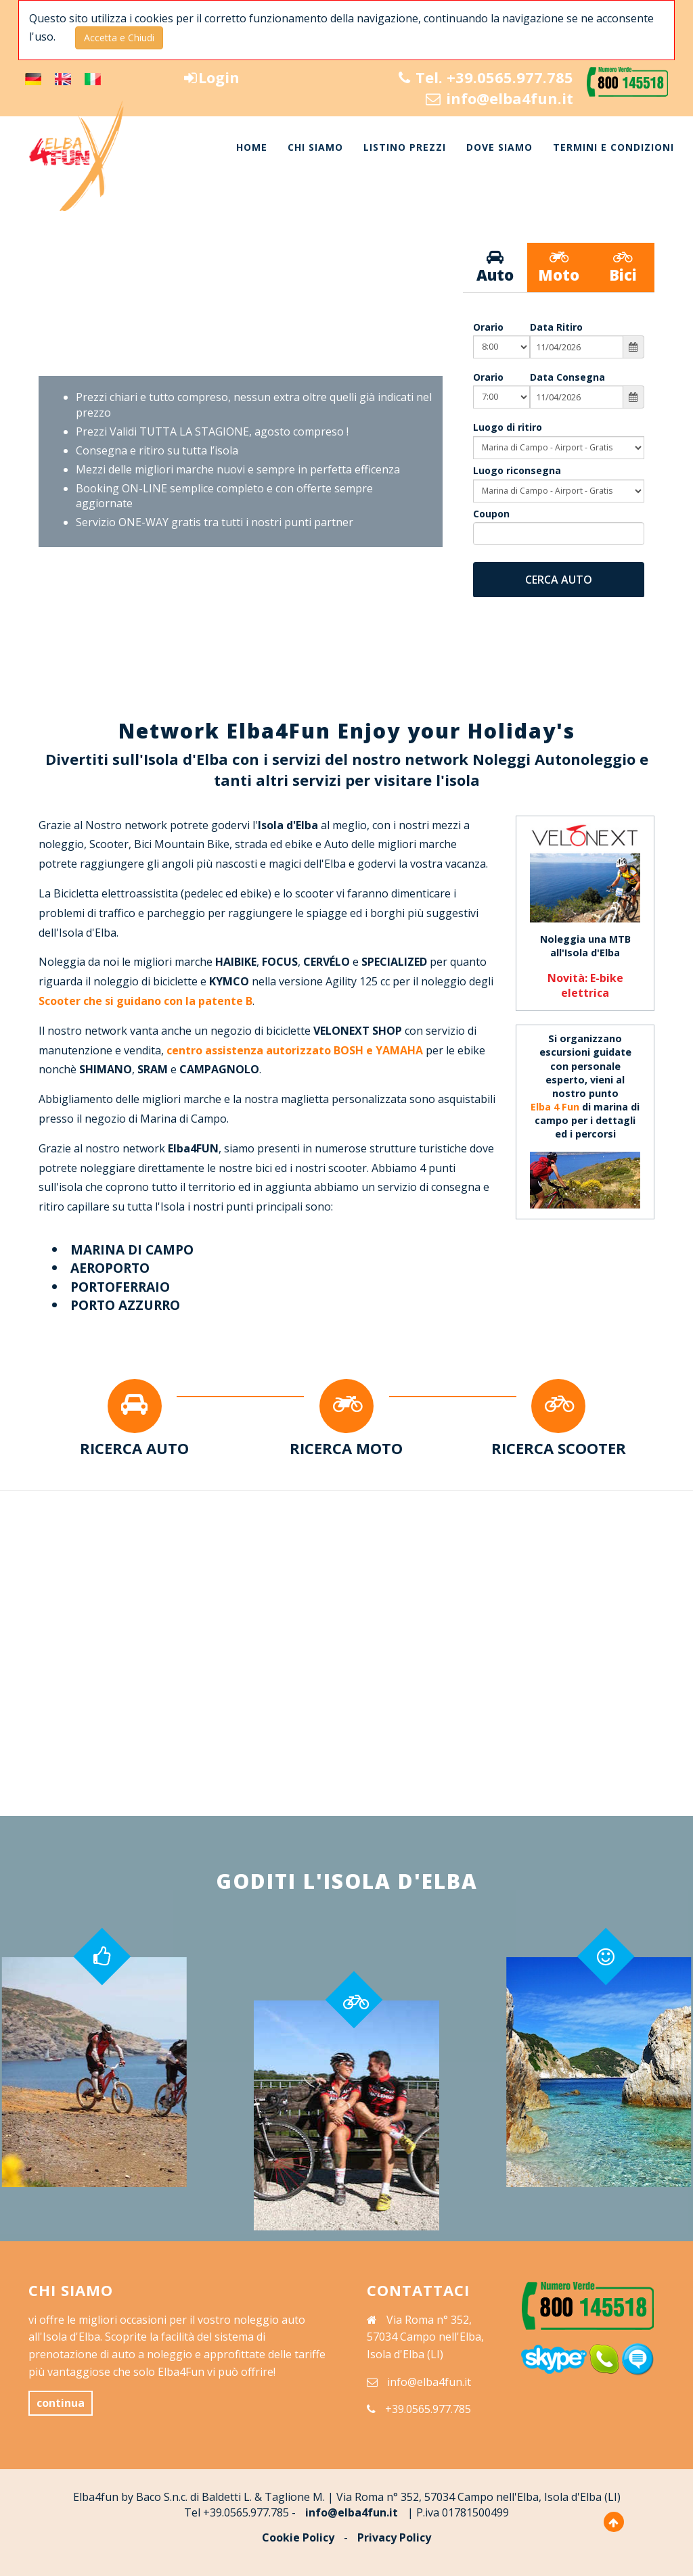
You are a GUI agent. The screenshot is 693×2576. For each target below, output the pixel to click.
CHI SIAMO (315, 147)
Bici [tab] (623, 267)
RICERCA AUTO (134, 1448)
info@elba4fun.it (499, 98)
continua (61, 2402)
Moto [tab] (558, 267)
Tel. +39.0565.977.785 (486, 77)
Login (212, 77)
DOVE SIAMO (499, 147)
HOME (251, 147)
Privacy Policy (394, 2537)
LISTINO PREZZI (404, 147)
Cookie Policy (298, 2537)
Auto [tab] (495, 267)
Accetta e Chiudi (119, 37)
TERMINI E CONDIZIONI (613, 147)
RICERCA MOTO (346, 1448)
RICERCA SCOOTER (558, 1448)
